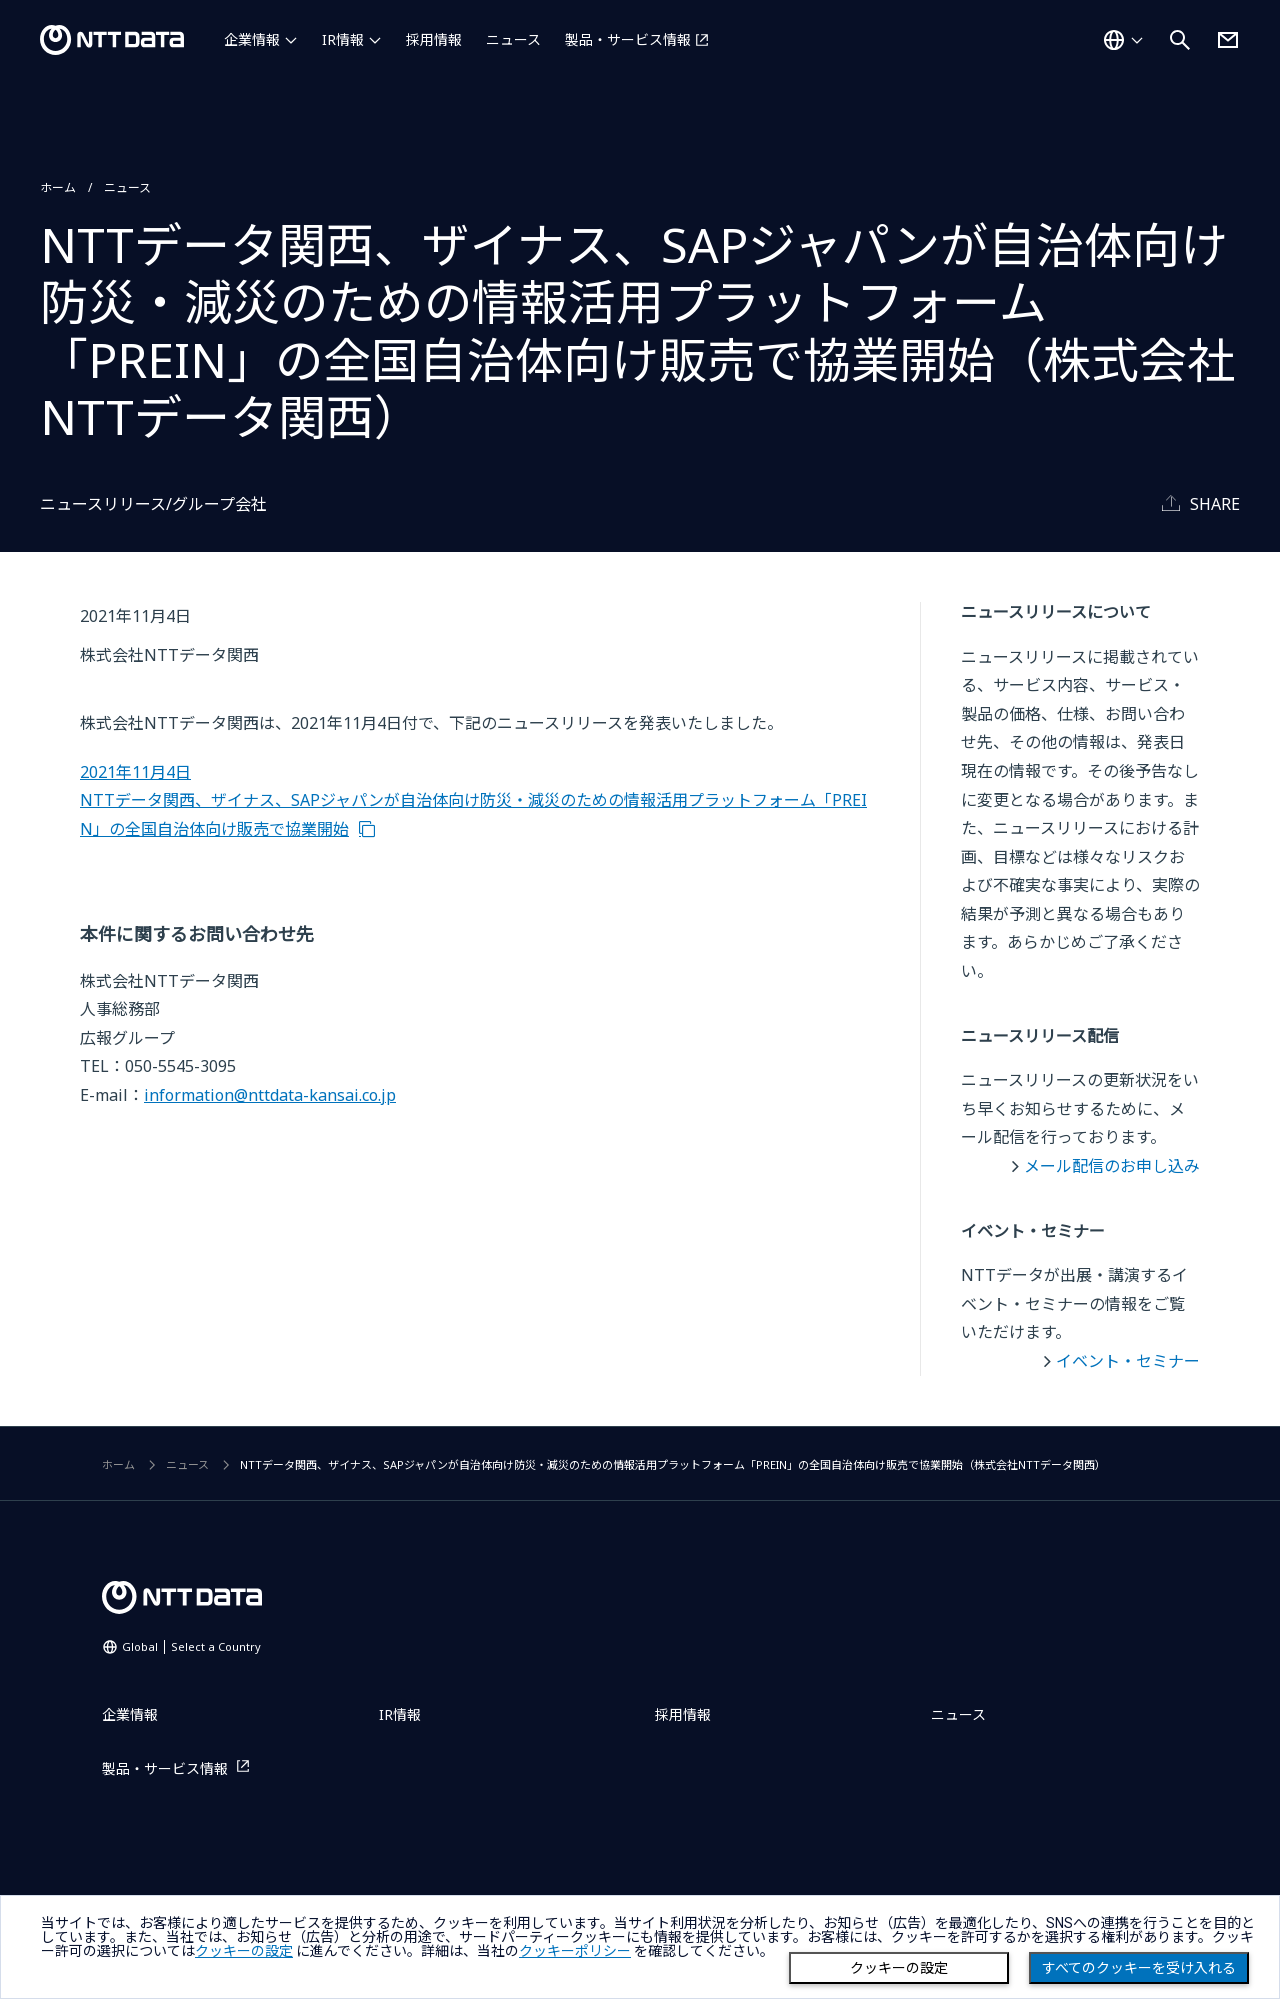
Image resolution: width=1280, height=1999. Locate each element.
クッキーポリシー (575, 1951)
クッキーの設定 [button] (244, 1951)
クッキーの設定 (899, 1968)
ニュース (513, 39)
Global (191, 1646)
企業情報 (252, 39)
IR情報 (343, 39)
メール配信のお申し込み (1112, 1166)
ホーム (58, 187)
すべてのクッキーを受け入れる (1139, 1968)
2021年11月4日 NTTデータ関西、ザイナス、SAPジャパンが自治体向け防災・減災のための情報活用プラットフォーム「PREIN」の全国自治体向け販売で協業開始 (473, 800)
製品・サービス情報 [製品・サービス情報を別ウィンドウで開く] (628, 39)
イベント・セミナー (1128, 1361)
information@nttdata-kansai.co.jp (270, 1095)
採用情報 (434, 39)
